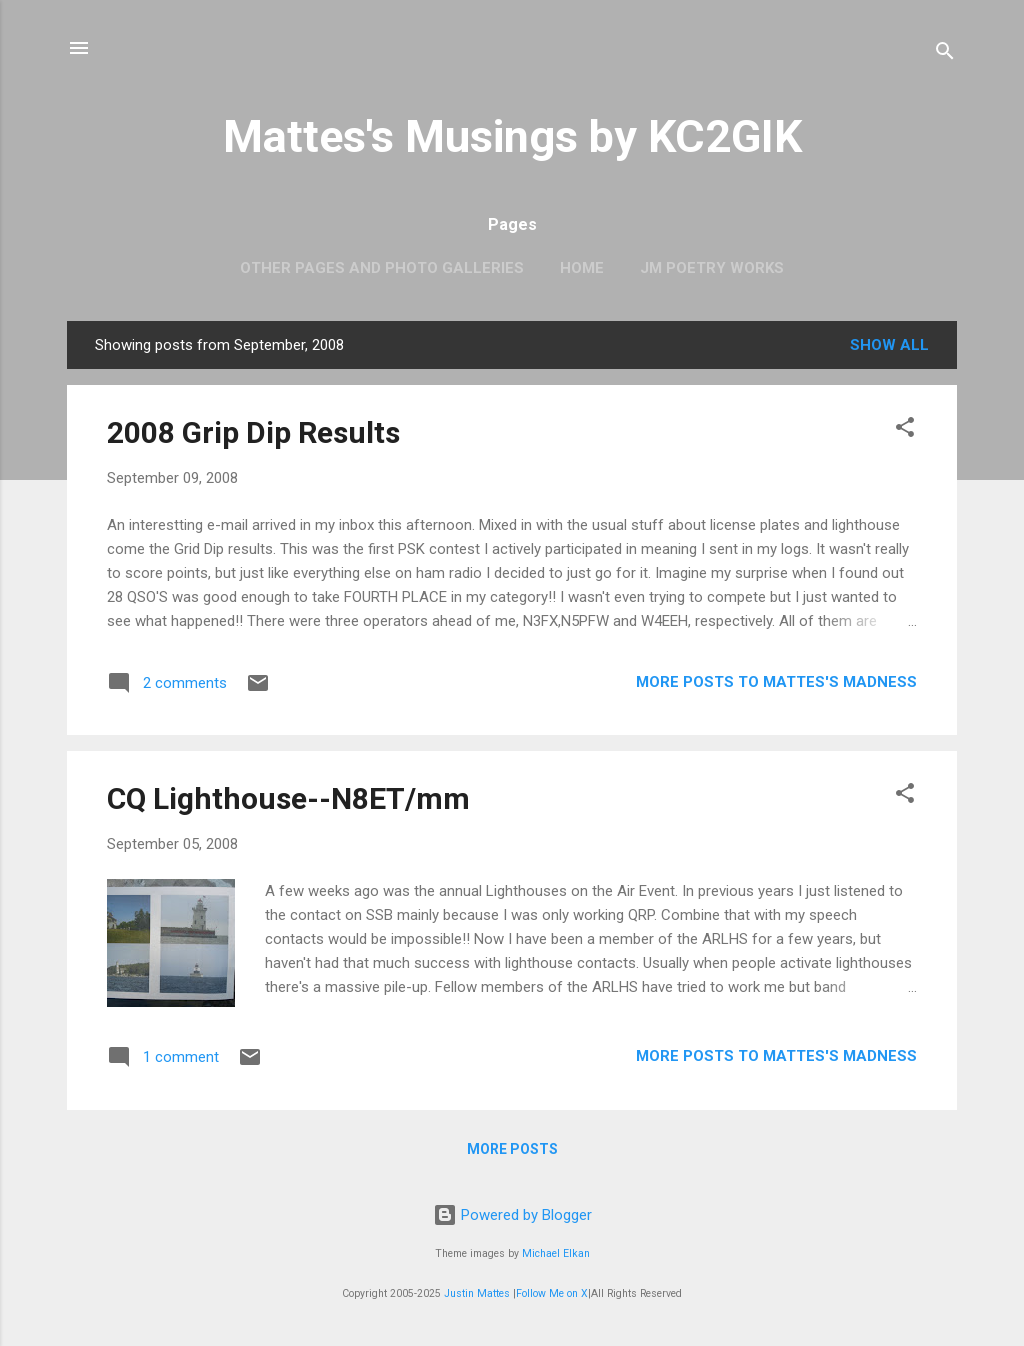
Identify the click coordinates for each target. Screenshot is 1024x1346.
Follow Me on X (552, 1293)
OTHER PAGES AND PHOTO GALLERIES (382, 268)
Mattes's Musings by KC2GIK (512, 136)
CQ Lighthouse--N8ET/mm (288, 798)
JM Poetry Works (712, 268)
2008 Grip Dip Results (253, 432)
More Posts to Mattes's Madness (776, 682)
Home (582, 268)
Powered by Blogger (512, 1215)
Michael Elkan (556, 1253)
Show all (889, 345)
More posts (512, 1149)
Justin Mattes (477, 1293)
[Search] (945, 54)
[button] (905, 430)
